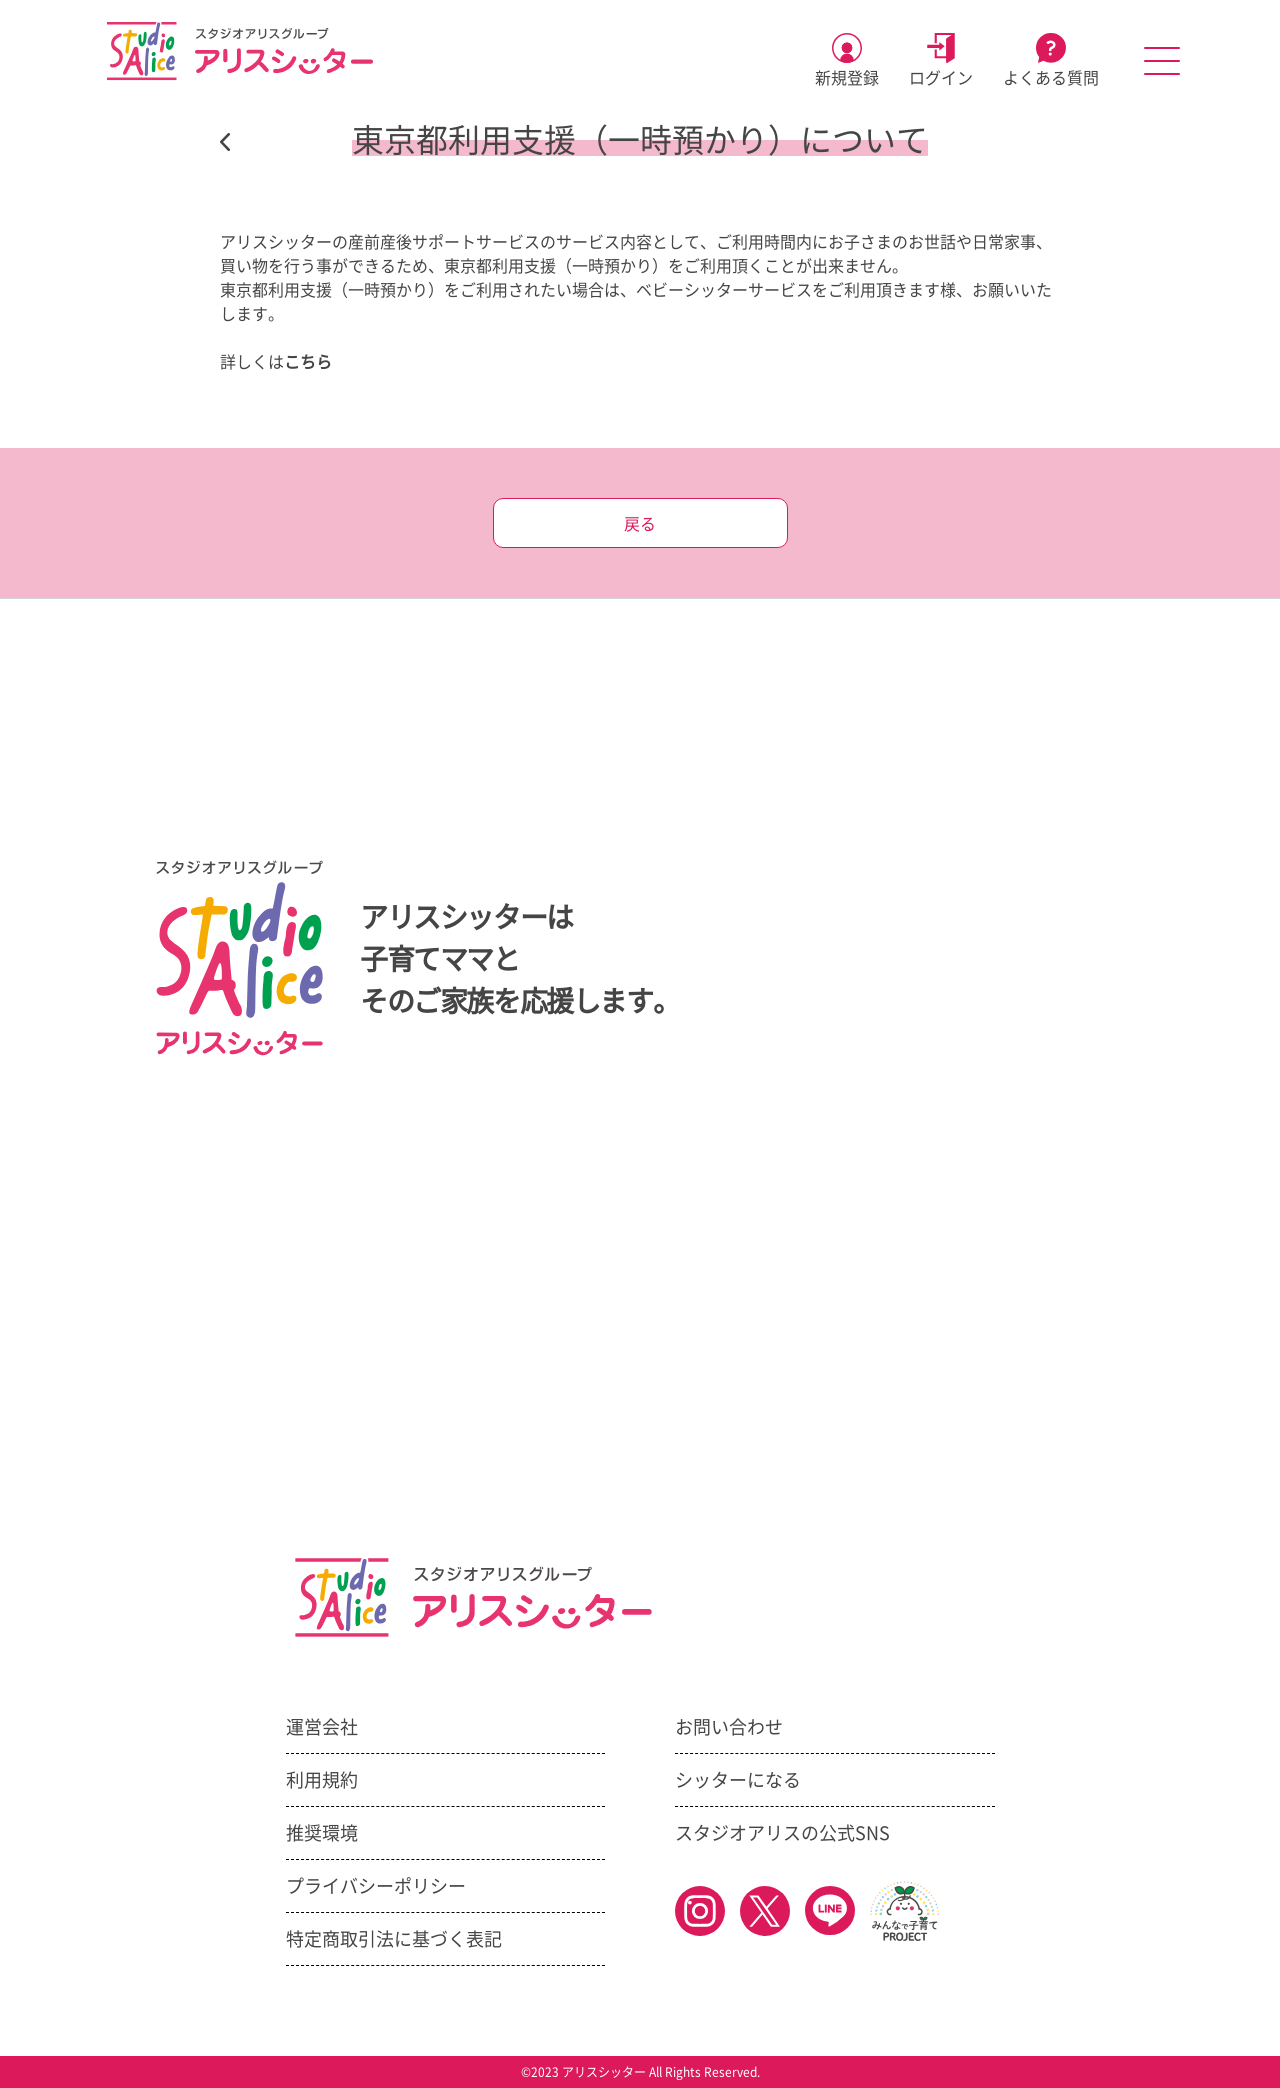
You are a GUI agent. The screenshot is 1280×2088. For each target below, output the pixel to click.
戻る (640, 524)
